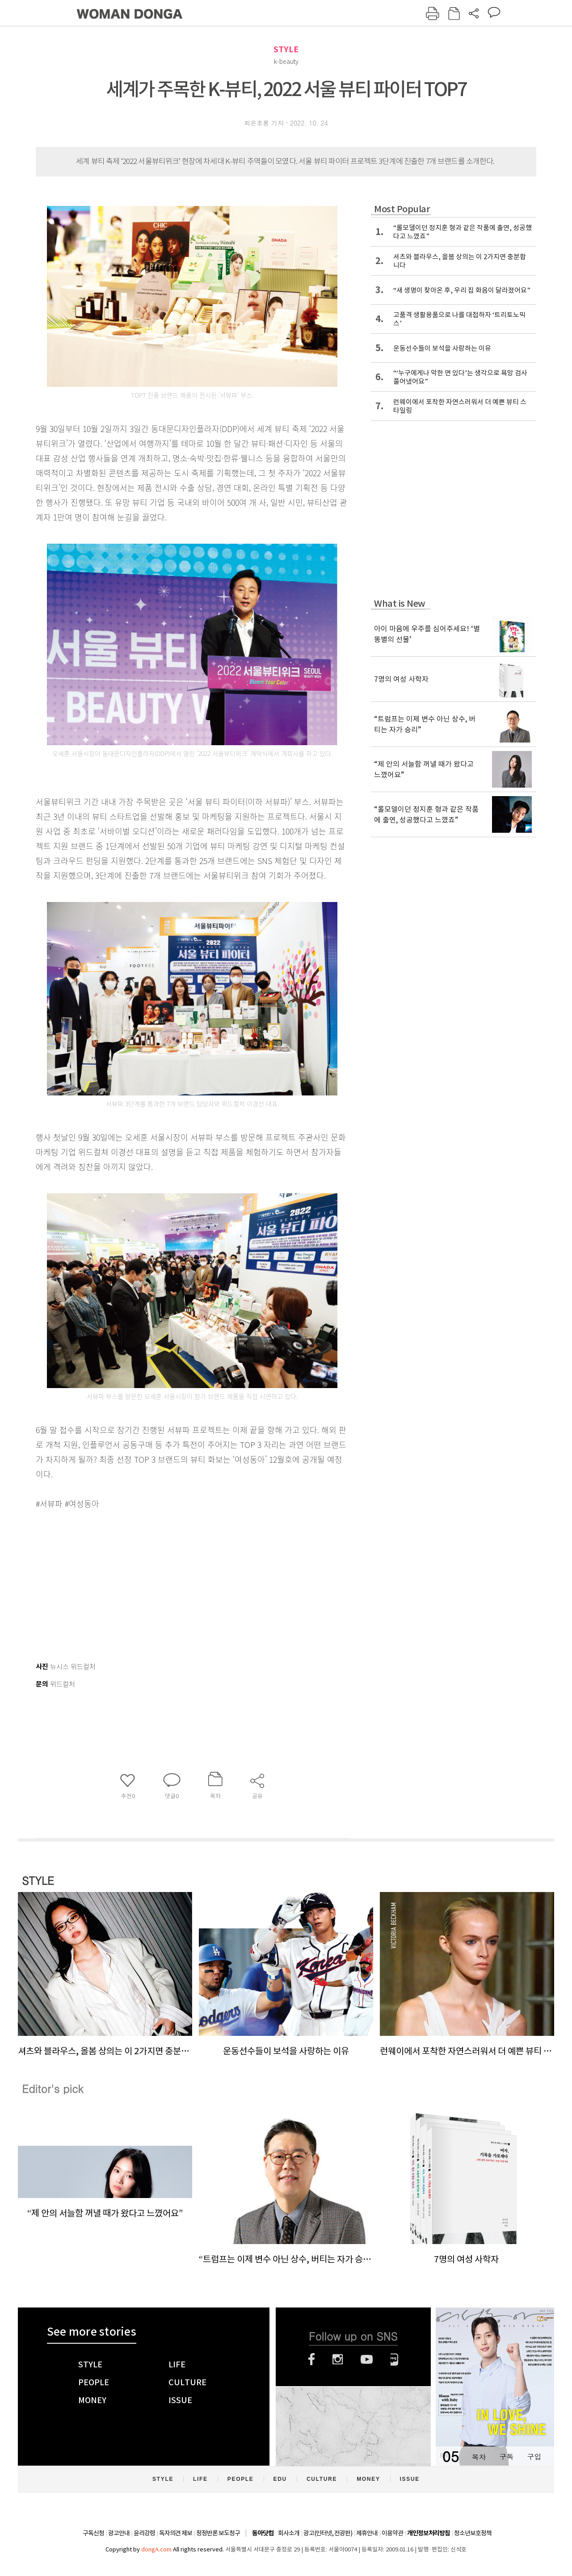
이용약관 (392, 2533)
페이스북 (311, 2359)
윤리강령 (144, 2533)
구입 (534, 2456)
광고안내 (119, 2533)
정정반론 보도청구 (218, 2533)
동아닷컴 (262, 2533)
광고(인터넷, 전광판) (327, 2533)
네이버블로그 (394, 2359)
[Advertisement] (170, 1581)
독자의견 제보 (175, 2533)
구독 (506, 2456)
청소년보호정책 (473, 2533)
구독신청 (93, 2533)
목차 (478, 2456)
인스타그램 (337, 2359)
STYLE (286, 49)
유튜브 (367, 2359)
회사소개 (288, 2533)
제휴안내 (367, 2533)
